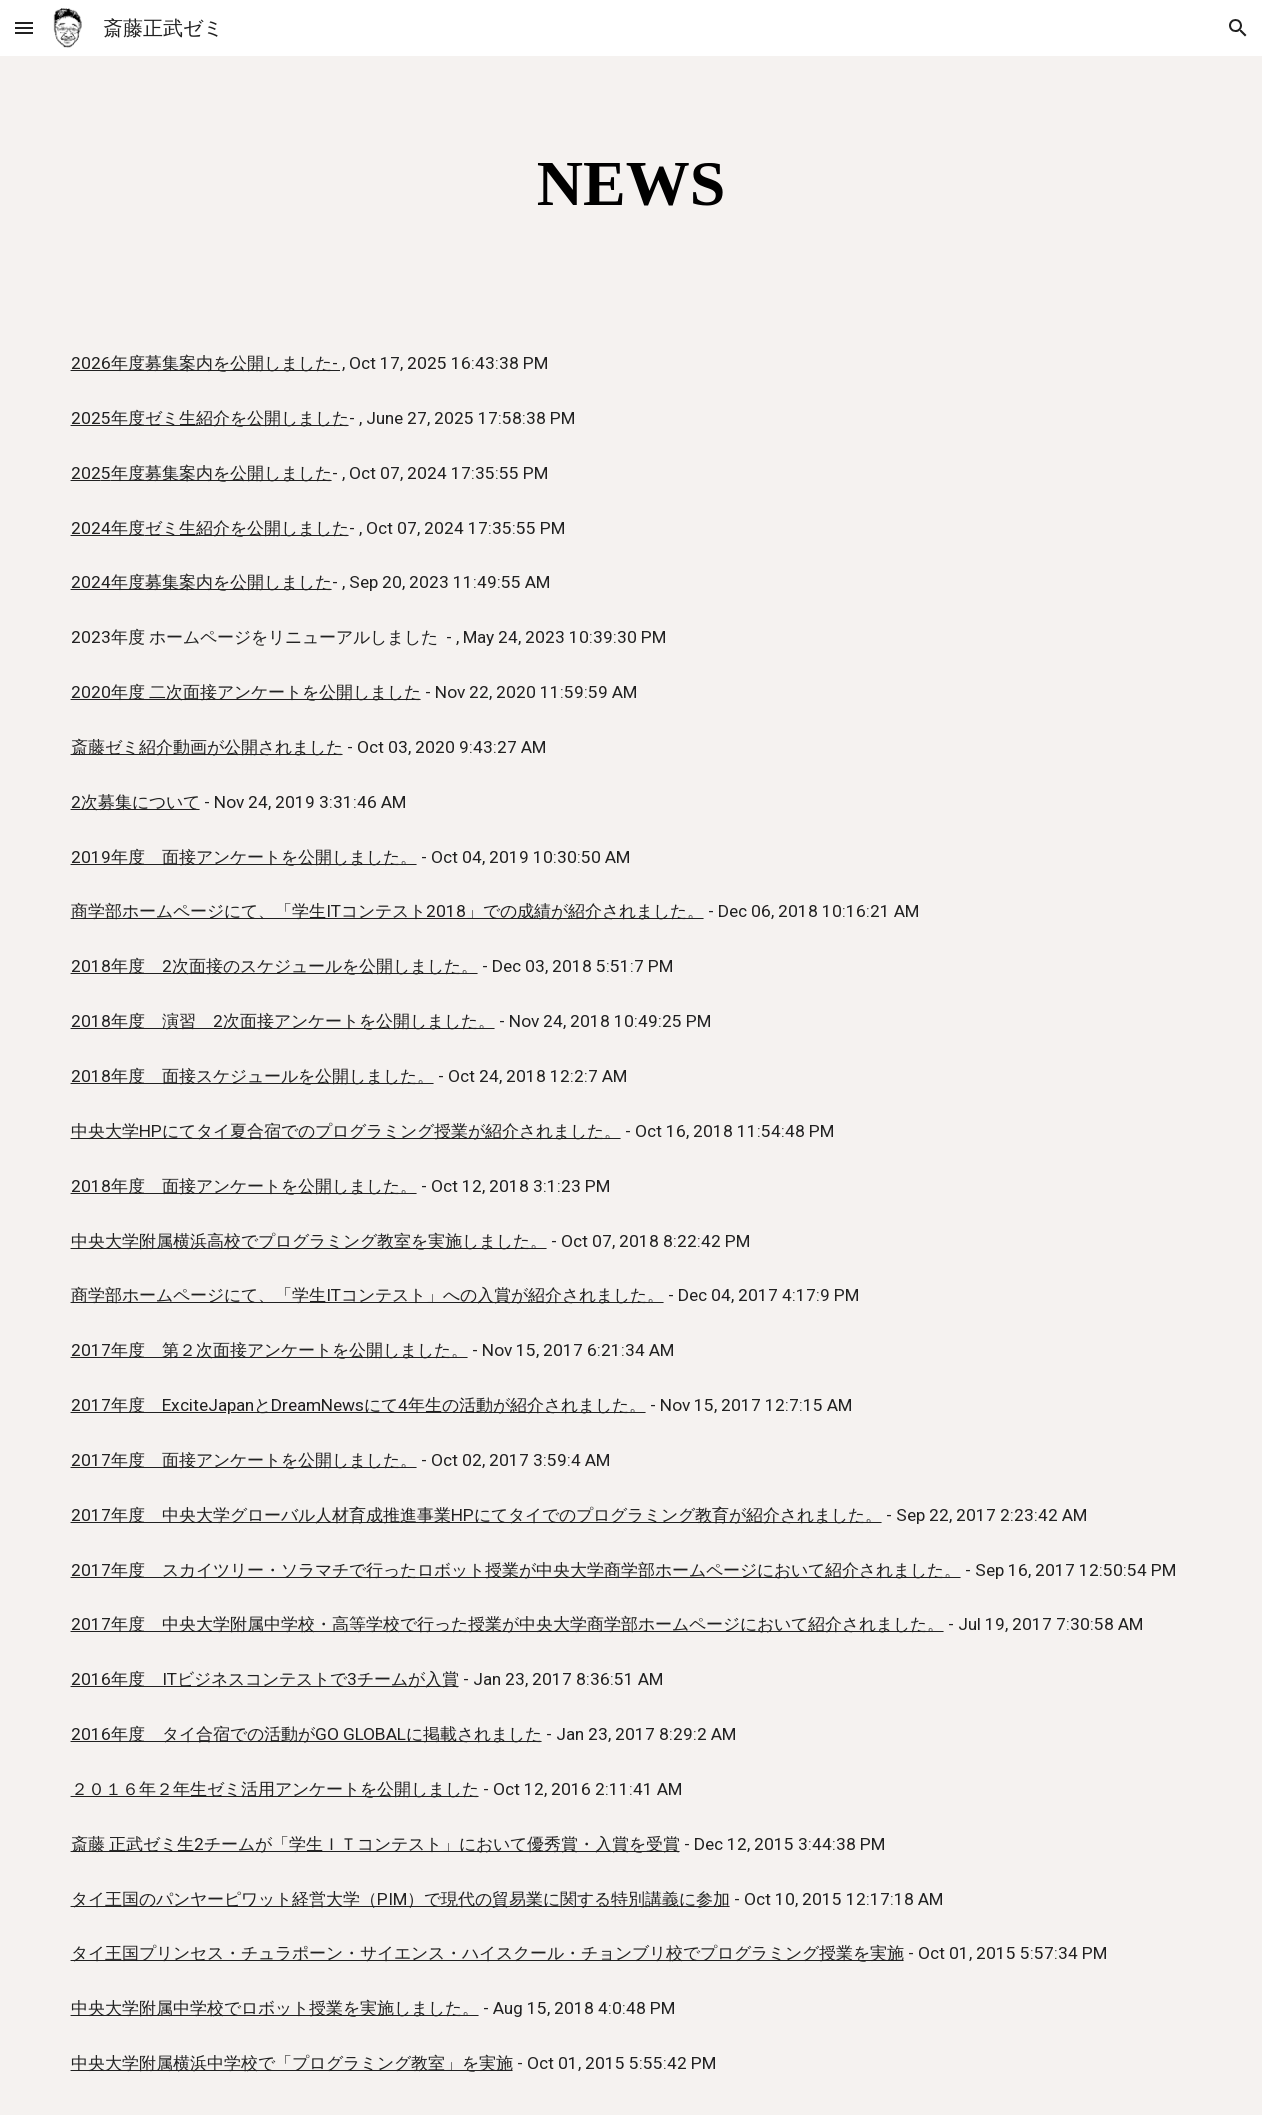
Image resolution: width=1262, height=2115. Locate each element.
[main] (631, 184)
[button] (24, 27)
